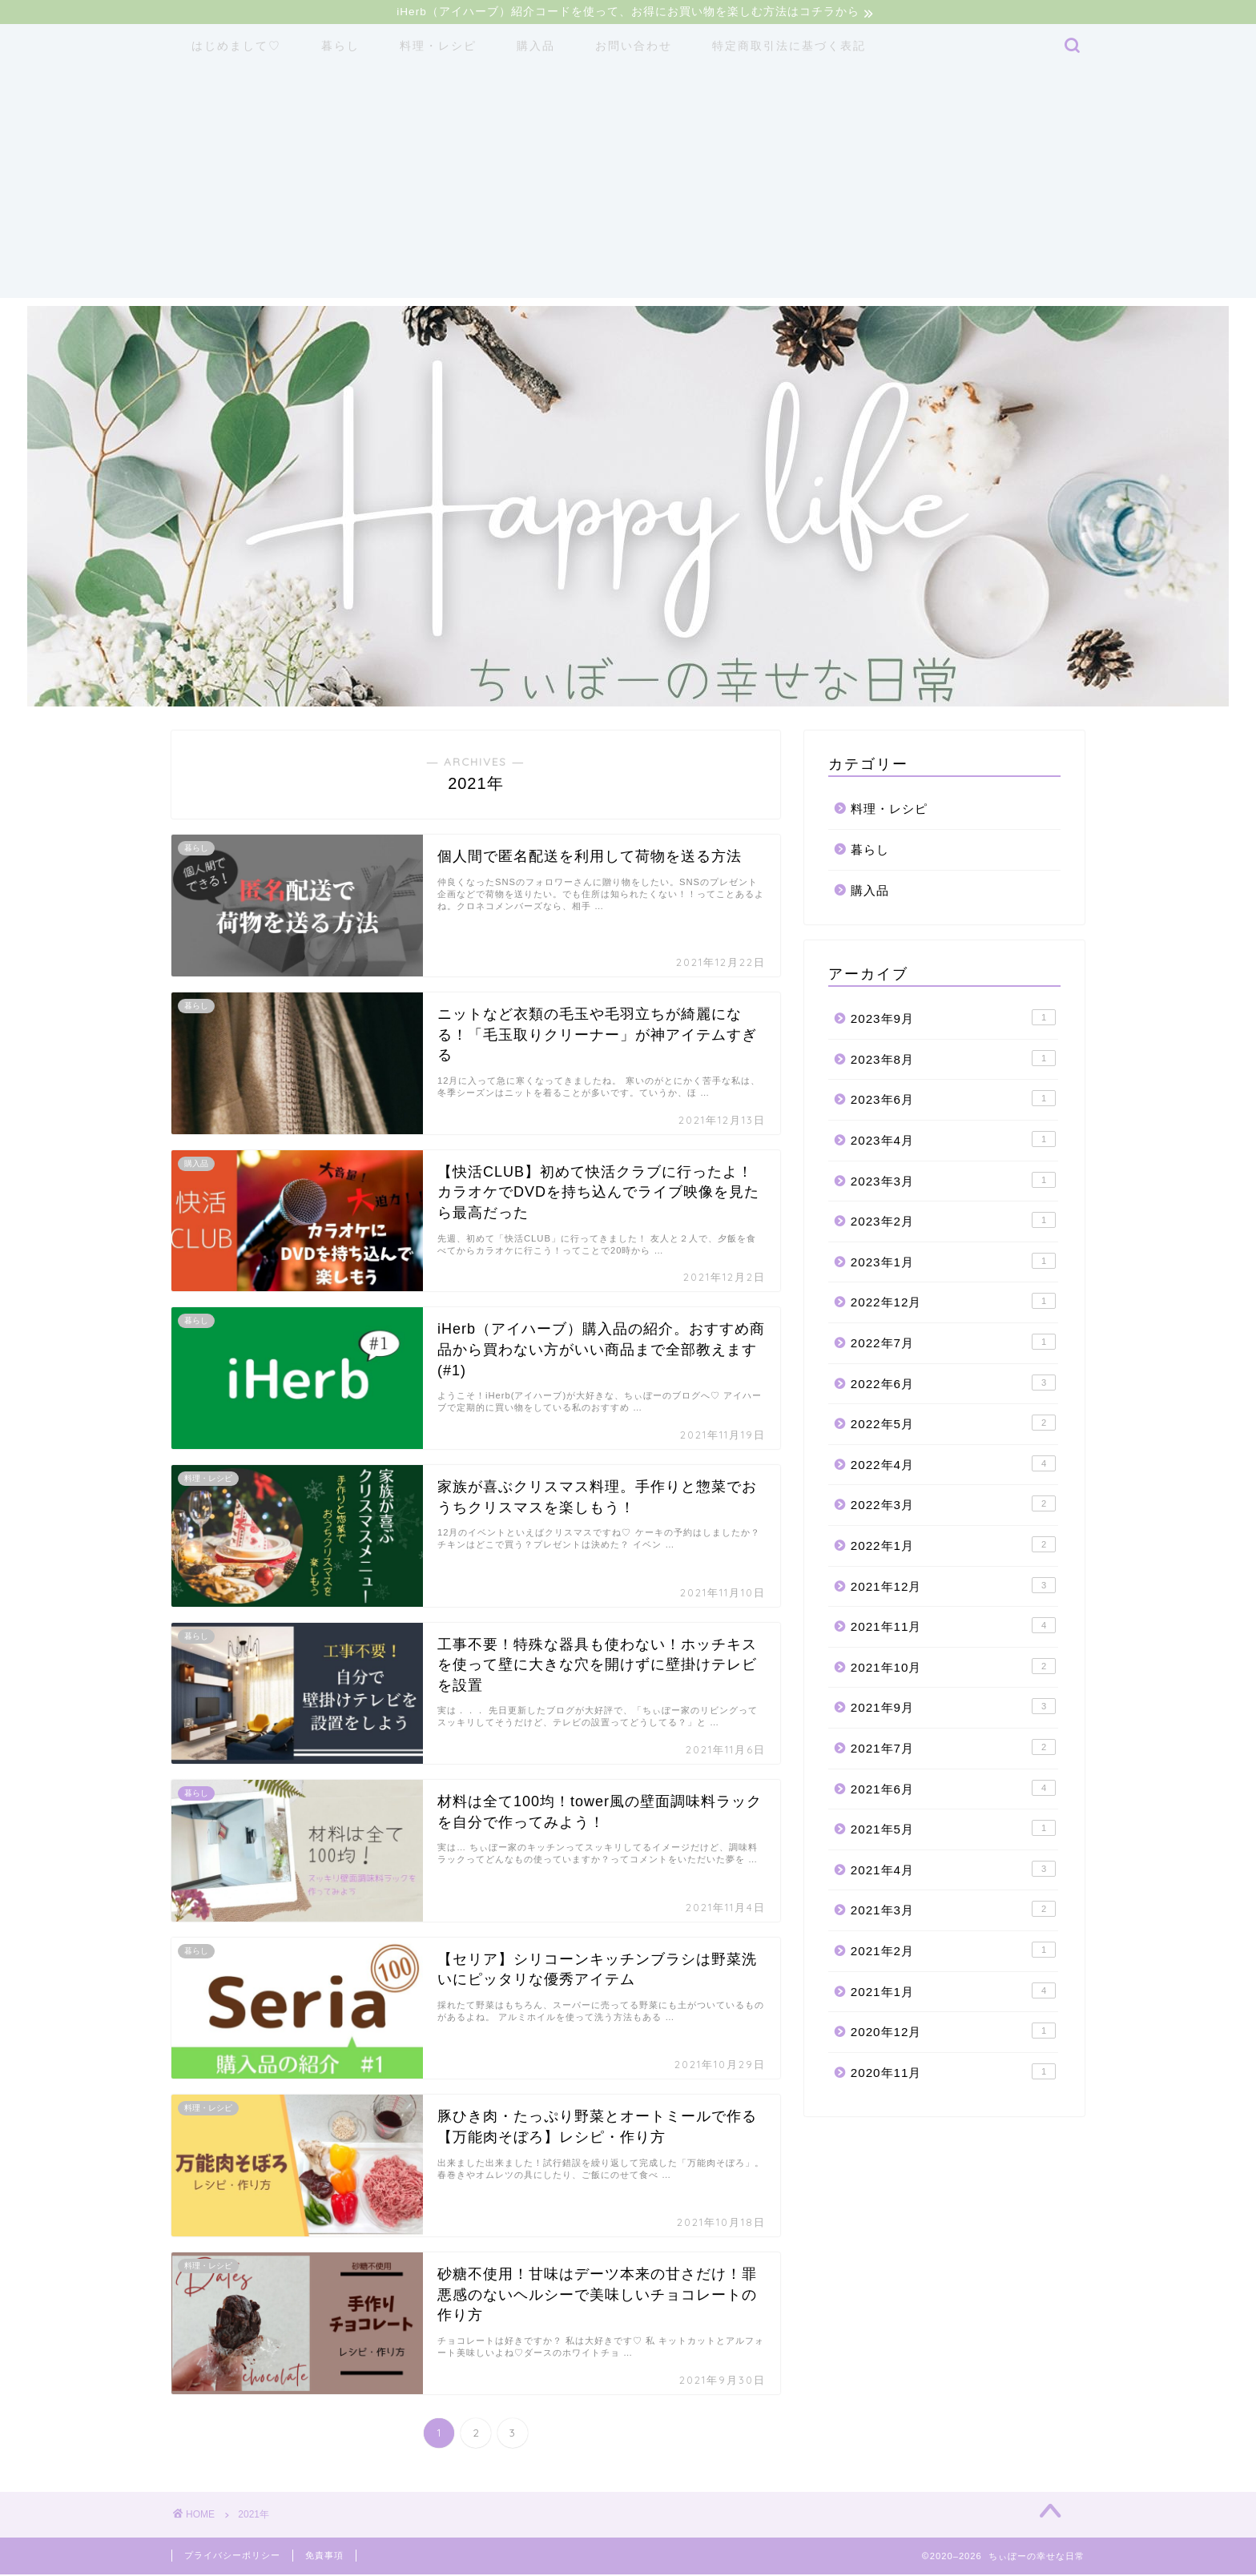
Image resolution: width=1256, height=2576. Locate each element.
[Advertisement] (628, 188)
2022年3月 (953, 1506)
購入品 (536, 48)
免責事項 (324, 2557)
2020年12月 (953, 2033)
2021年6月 (953, 1789)
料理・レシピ (438, 48)
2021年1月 (953, 1992)
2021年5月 (953, 1830)
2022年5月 (953, 1425)
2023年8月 (953, 1060)
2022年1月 (953, 1547)
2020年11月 (953, 2073)
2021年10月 (953, 1668)
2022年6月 (953, 1384)
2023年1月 (953, 1262)
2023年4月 (953, 1141)
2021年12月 (953, 1587)
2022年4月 (953, 1465)
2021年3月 (953, 1911)
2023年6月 (953, 1101)
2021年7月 (953, 1749)
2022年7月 (953, 1344)
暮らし (340, 48)
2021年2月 (953, 1951)
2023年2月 (953, 1222)
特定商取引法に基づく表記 (789, 48)
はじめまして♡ (236, 48)
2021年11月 (953, 1628)
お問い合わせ (633, 48)
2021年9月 (953, 1709)
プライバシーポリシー (232, 2557)
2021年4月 (953, 1870)
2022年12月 (953, 1303)
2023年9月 (953, 1020)
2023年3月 (953, 1181)
